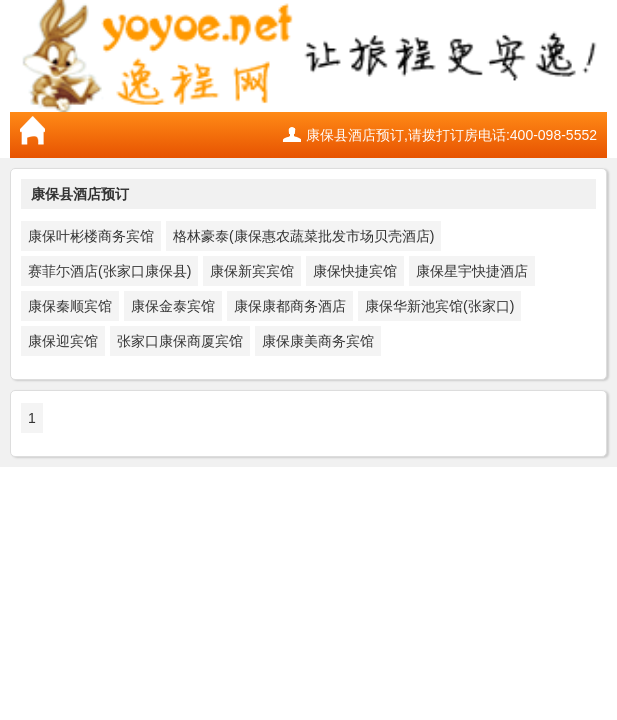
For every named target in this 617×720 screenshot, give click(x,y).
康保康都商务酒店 (290, 306)
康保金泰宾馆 (173, 306)
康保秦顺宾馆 (70, 306)
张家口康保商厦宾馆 (180, 341)
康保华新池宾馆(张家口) (439, 306)
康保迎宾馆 (63, 341)
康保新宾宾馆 (252, 271)
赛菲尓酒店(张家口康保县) (109, 271)
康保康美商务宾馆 (318, 341)
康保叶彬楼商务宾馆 (91, 236)
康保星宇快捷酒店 (472, 271)
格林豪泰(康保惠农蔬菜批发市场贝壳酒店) (303, 236)
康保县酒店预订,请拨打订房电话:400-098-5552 (451, 135)
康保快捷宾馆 (355, 271)
